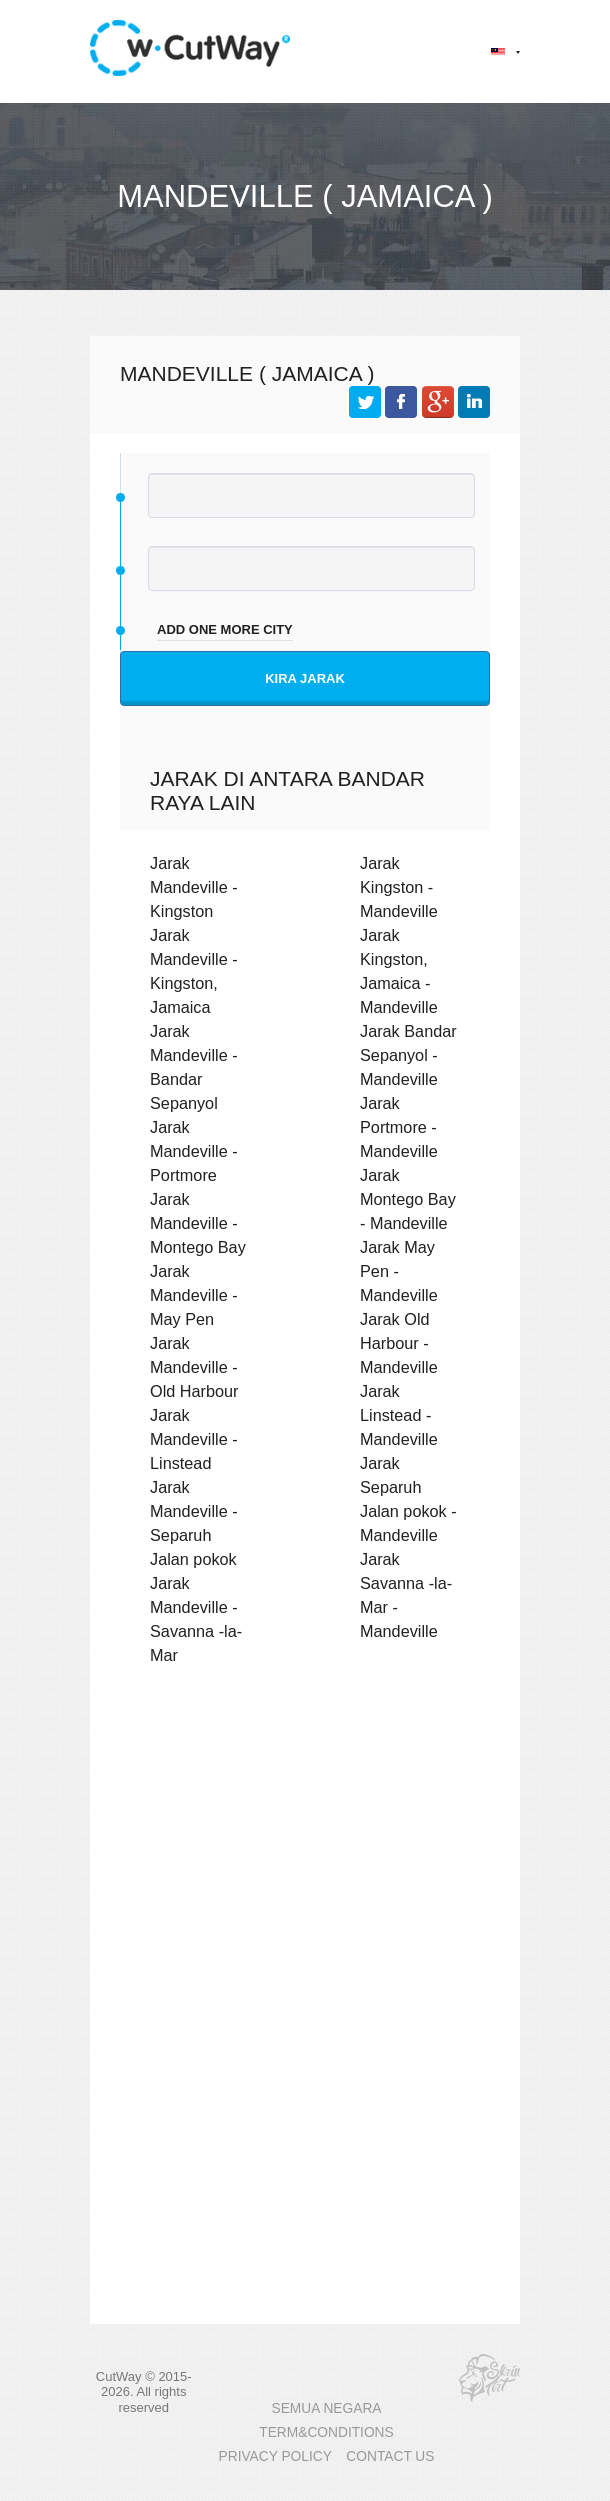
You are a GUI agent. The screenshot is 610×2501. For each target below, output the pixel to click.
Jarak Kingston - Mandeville (399, 887)
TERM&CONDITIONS (326, 2432)
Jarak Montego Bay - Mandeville (408, 1199)
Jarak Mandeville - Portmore (194, 1151)
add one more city (225, 629)
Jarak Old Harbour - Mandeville (399, 1343)
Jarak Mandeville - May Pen (194, 1295)
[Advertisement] (305, 1855)
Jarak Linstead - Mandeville (399, 1415)
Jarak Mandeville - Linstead (194, 1439)
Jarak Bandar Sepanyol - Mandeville (408, 1055)
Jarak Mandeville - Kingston (194, 887)
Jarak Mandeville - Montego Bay (198, 1223)
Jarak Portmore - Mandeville (399, 1127)
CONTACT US (390, 2456)
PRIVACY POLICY (275, 2456)
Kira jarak (305, 678)
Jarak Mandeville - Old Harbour (194, 1367)
